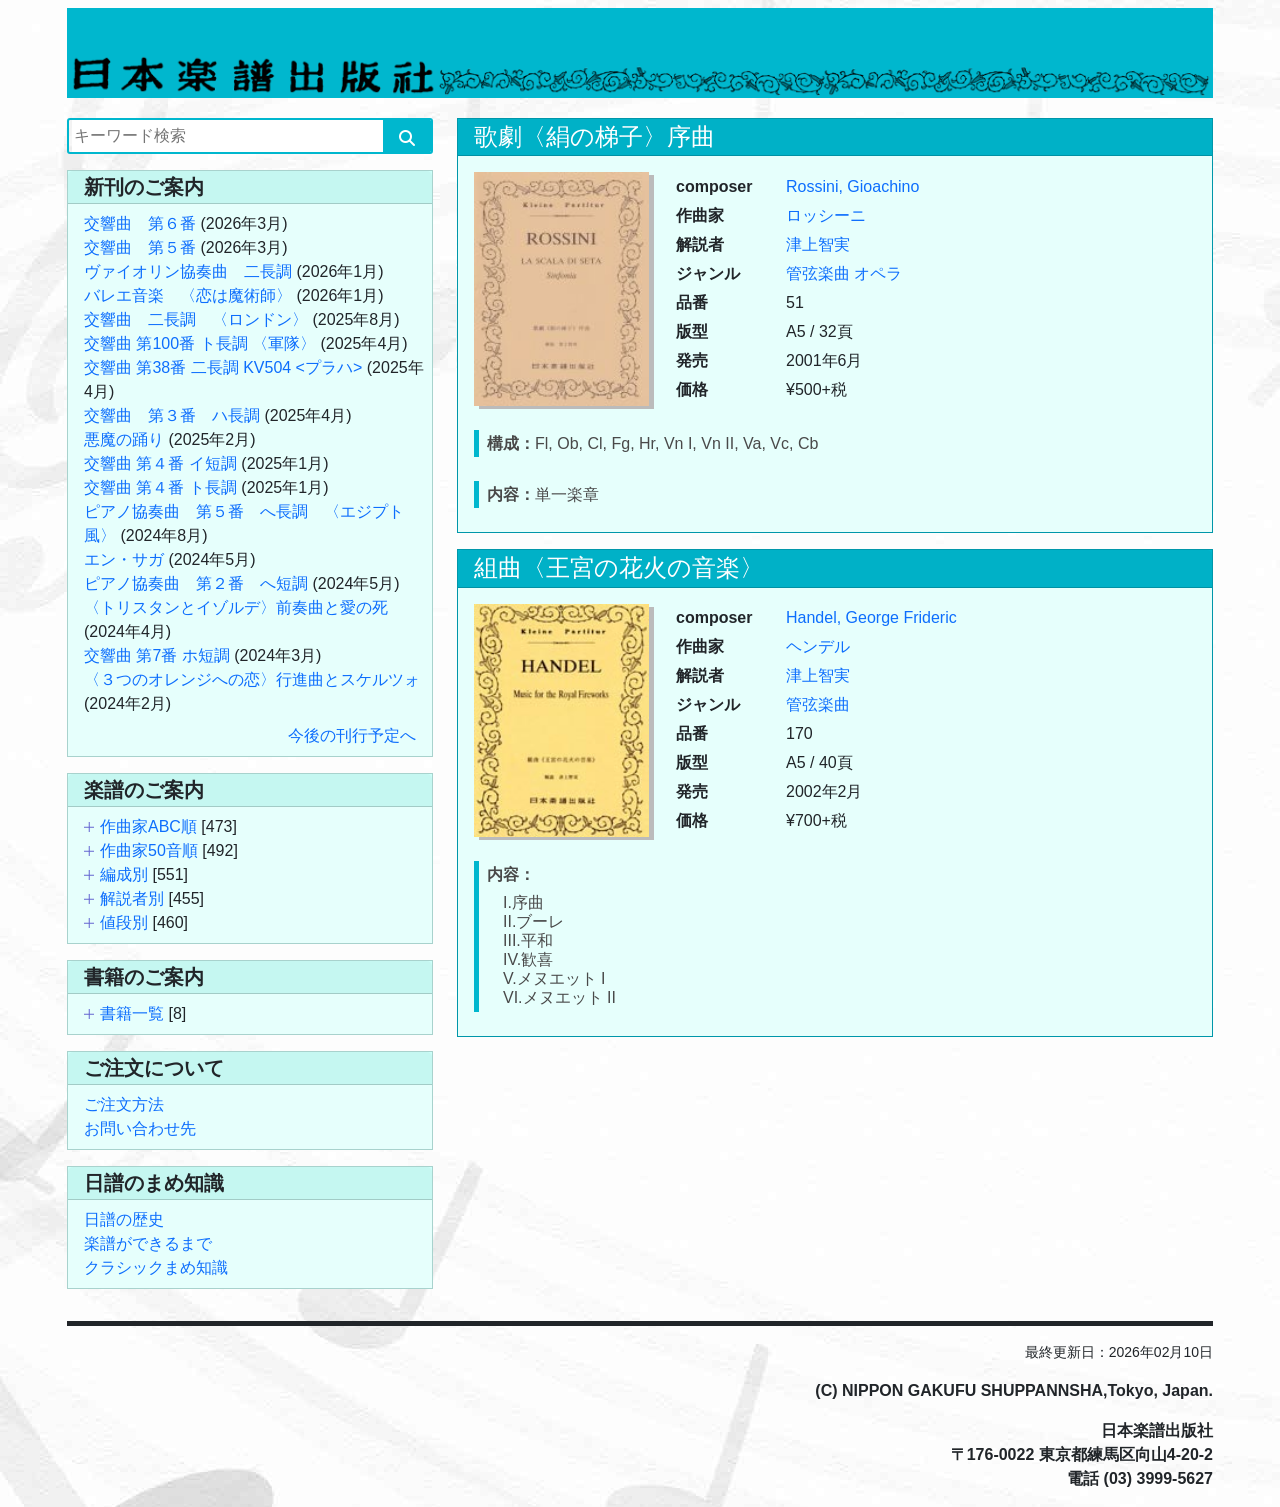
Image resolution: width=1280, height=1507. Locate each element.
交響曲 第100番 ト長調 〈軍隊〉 (200, 343)
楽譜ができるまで (148, 1243)
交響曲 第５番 (140, 247)
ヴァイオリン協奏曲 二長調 (188, 271)
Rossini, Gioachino (852, 186)
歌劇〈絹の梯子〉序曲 (594, 136)
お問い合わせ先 (140, 1128)
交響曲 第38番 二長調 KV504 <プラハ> (223, 367)
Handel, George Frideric (871, 617)
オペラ (878, 273)
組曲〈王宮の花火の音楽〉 (619, 567)
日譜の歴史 (124, 1219)
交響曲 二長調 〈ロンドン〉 (196, 319)
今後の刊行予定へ (352, 735)
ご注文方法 (124, 1104)
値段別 (124, 922)
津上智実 (818, 244)
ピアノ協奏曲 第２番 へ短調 (196, 583)
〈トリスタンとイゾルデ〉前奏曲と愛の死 (236, 607)
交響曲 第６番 (140, 223)
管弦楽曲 (818, 273)
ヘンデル (818, 646)
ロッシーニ (826, 215)
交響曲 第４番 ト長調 (160, 487)
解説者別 (132, 898)
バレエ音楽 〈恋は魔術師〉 (188, 295)
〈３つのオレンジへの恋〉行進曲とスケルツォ (252, 679)
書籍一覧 (132, 1013)
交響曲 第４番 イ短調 (160, 463)
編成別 (124, 874)
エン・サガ (124, 559)
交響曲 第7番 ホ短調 (157, 655)
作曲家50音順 (149, 850)
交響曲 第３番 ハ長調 (172, 415)
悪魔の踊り (124, 439)
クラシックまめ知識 (156, 1267)
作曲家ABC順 (148, 826)
